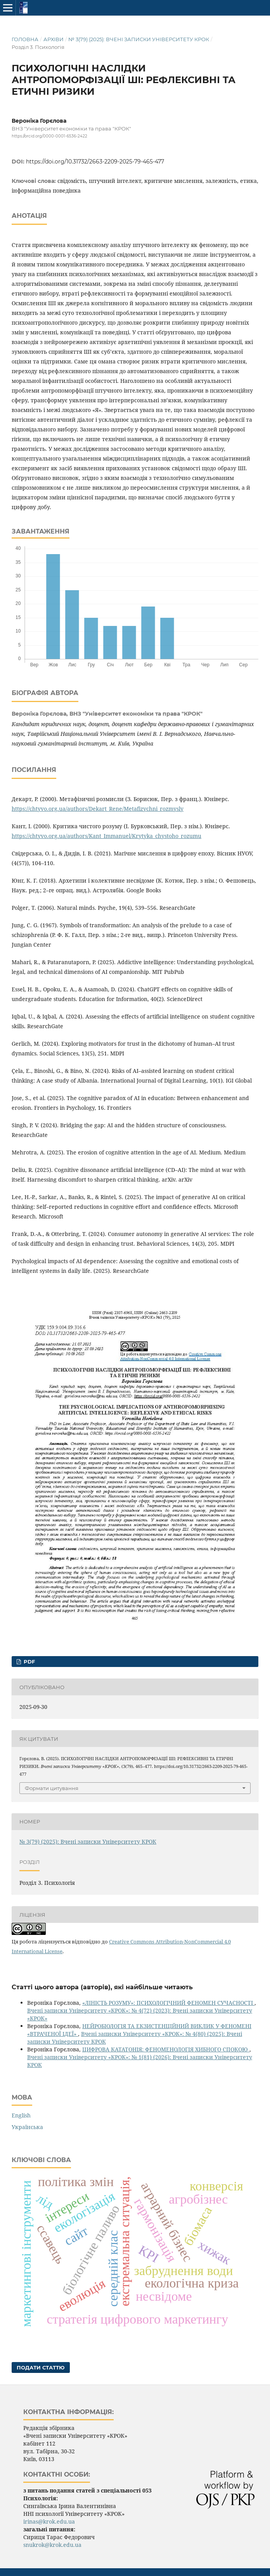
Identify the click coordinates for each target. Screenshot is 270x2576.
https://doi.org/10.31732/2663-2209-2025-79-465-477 (95, 161)
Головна (25, 39)
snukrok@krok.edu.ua (52, 2544)
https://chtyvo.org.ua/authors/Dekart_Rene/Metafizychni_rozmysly (97, 808)
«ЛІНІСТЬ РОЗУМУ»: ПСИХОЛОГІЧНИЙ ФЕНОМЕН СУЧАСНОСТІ (168, 2002)
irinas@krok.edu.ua (49, 2521)
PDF (28, 1661)
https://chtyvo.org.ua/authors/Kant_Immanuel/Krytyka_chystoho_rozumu (106, 836)
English (21, 2115)
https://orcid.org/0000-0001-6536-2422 (49, 136)
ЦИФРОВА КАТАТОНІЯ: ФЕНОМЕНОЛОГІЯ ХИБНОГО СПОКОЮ (165, 2049)
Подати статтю (41, 2367)
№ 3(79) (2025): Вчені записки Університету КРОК (138, 39)
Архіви (53, 39)
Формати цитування (51, 1788)
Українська (27, 2127)
